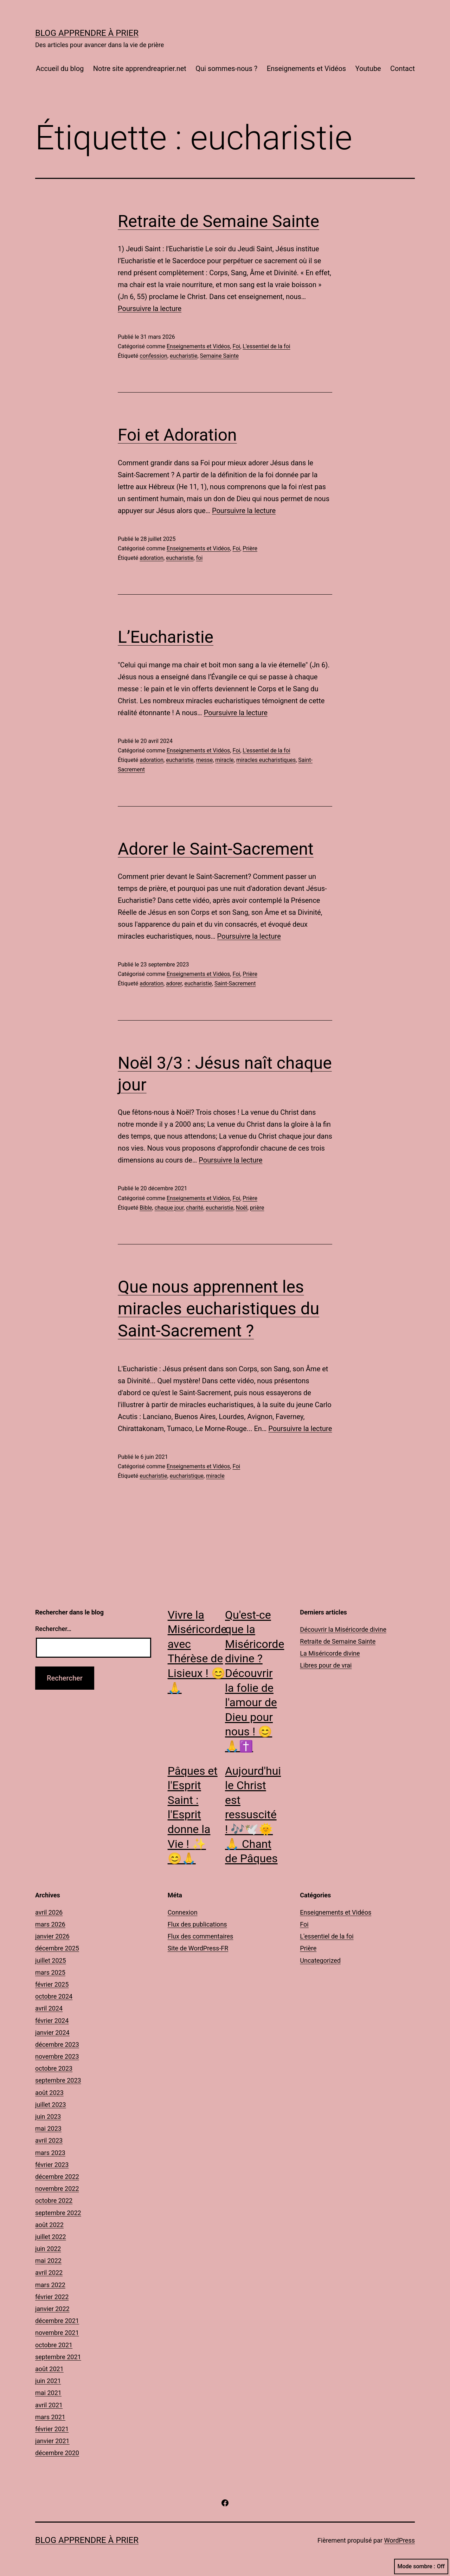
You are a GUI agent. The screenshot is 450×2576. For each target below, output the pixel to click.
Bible (146, 1207)
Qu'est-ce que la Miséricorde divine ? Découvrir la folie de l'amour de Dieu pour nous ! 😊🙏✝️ (254, 1680)
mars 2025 (50, 1972)
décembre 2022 (57, 2176)
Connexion (183, 1912)
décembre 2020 (57, 2453)
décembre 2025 (57, 1948)
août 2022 (49, 2224)
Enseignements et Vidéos (306, 68)
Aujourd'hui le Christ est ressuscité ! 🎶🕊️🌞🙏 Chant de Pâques (253, 1814)
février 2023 (52, 2164)
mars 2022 (50, 2285)
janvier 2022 (52, 2308)
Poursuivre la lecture (149, 308)
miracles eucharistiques (266, 760)
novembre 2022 (57, 2188)
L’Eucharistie (165, 637)
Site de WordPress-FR (198, 1948)
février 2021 (52, 2429)
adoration (151, 558)
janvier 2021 (52, 2441)
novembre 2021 (57, 2332)
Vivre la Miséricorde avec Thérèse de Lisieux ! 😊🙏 (197, 1651)
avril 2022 (49, 2272)
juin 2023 (48, 2116)
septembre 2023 (58, 2080)
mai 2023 (48, 2128)
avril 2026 (49, 1912)
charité (194, 1207)
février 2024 (52, 2020)
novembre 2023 (57, 2056)
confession (153, 355)
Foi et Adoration (177, 435)
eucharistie (183, 355)
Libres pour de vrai (326, 1665)
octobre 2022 (53, 2200)
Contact (402, 68)
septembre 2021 (58, 2357)
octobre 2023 (53, 2068)
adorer (174, 983)
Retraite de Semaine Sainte (218, 221)
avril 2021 (49, 2405)
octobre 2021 (53, 2345)
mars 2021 (50, 2417)
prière (257, 1207)
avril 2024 (49, 2008)
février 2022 (52, 2296)
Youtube (368, 68)
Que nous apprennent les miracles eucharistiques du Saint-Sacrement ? (218, 1309)
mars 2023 (50, 2152)
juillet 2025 (50, 1960)
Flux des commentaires (200, 1936)
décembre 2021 (57, 2320)
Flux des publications (197, 1924)
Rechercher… (53, 1628)
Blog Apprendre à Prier (87, 33)
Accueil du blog (60, 68)
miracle (224, 760)
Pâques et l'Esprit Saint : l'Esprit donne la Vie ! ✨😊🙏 (193, 1814)
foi (199, 558)
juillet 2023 (50, 2104)
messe (204, 760)
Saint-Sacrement (235, 983)
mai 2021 (48, 2392)
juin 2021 (48, 2380)
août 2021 (49, 2369)
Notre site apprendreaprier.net (139, 68)
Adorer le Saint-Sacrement (216, 849)
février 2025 (52, 1984)
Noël (242, 1207)
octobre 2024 (53, 1996)
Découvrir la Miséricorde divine (343, 1629)
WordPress (399, 2540)
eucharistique (187, 1476)
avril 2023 (49, 2140)
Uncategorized (320, 1960)
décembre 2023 (57, 2044)
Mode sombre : (421, 2566)
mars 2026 (50, 1924)
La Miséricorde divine (330, 1653)
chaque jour (169, 1207)
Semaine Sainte (219, 355)
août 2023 (49, 2092)
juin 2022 (48, 2248)
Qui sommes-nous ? (226, 68)
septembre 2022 (58, 2212)
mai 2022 (48, 2260)
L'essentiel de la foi (266, 346)
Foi (236, 346)
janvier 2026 (52, 1936)
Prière (250, 548)
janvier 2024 (52, 2032)
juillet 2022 (50, 2236)
